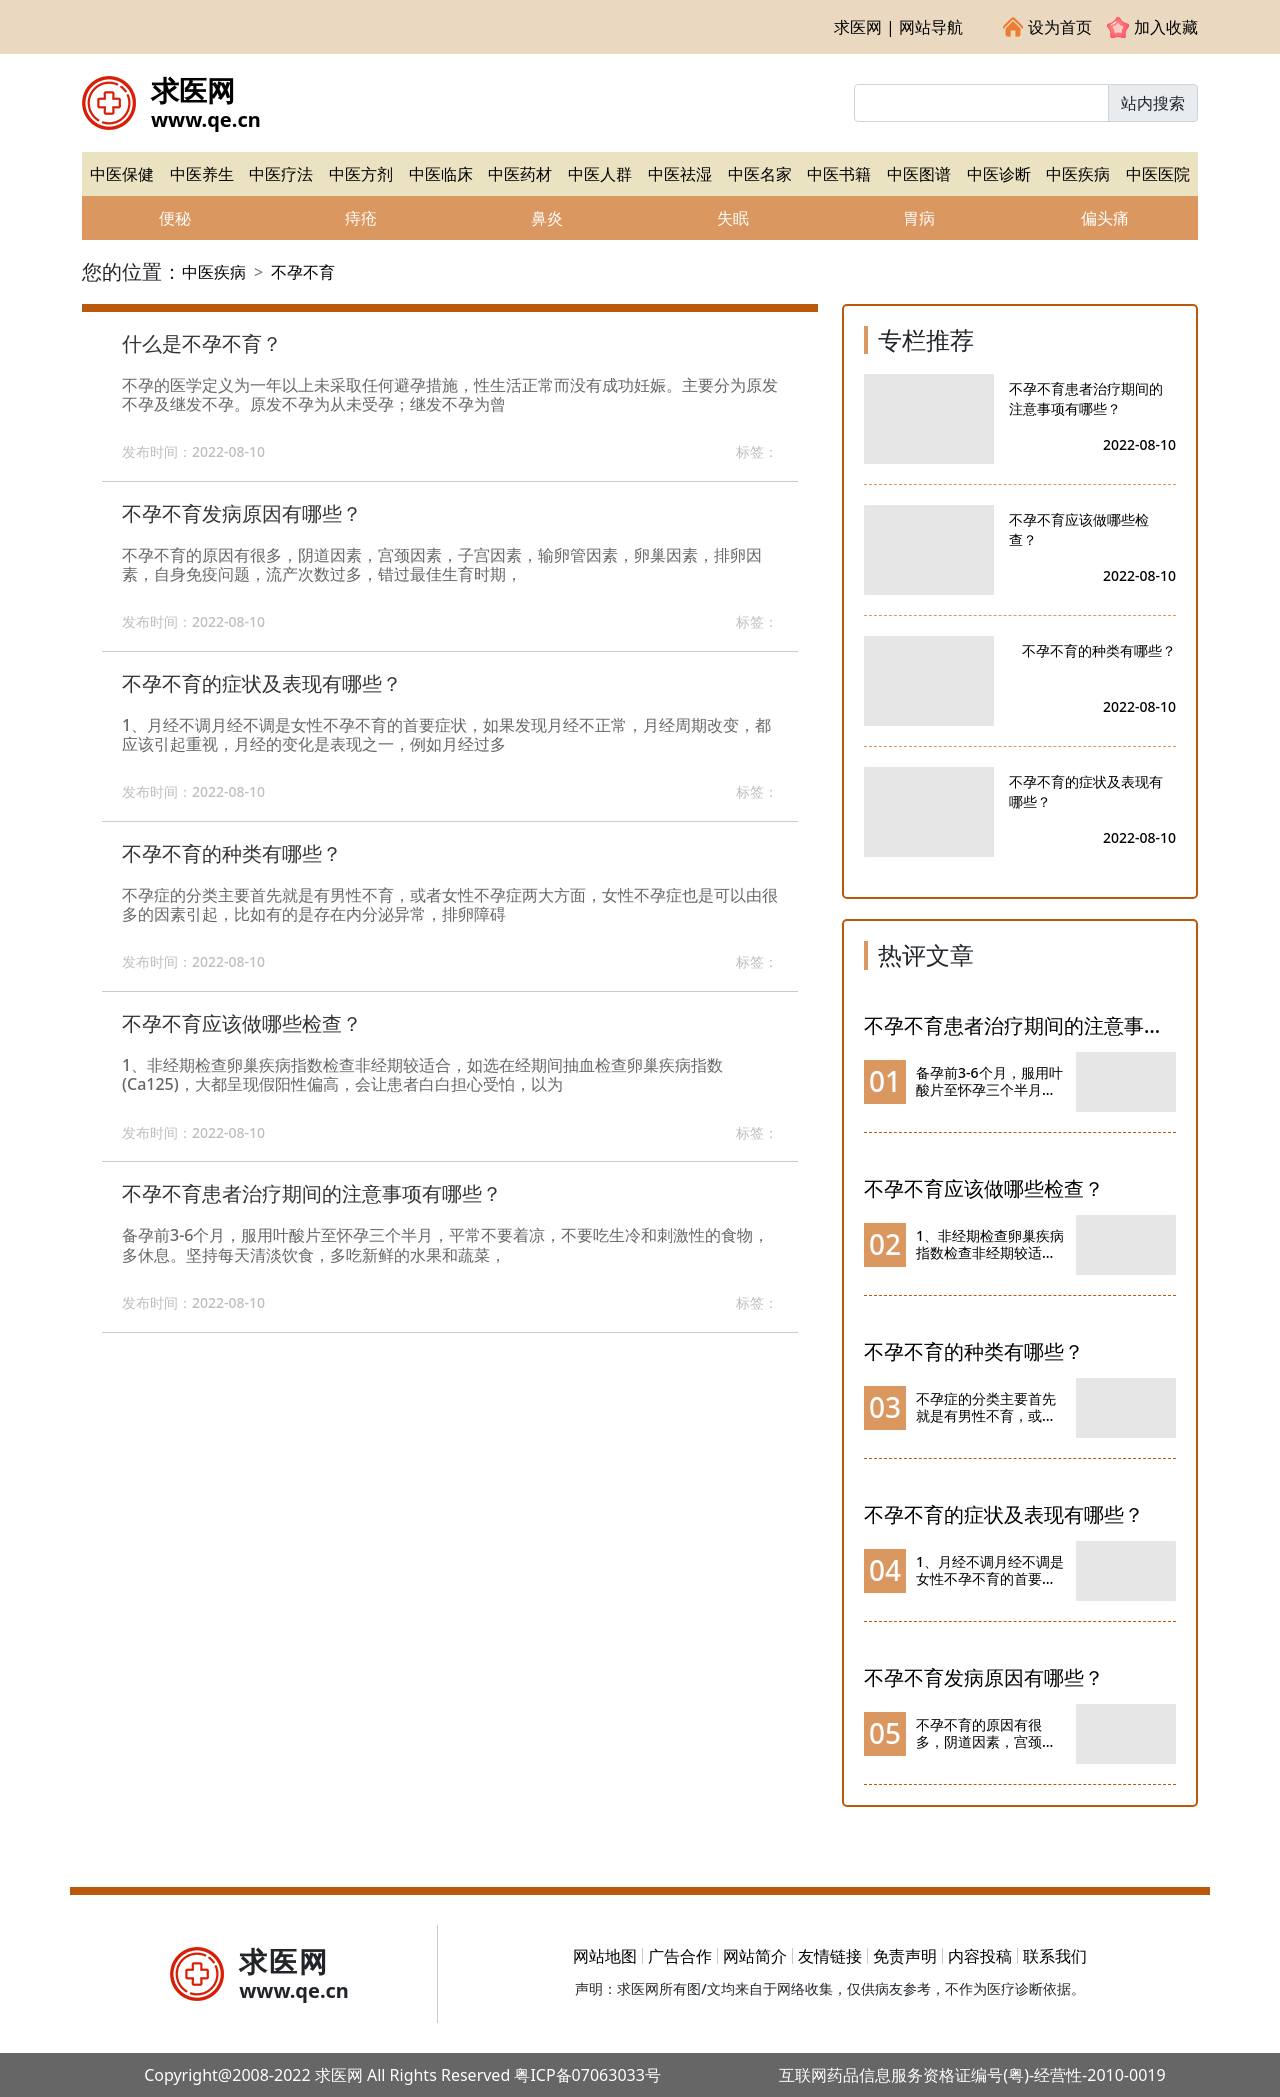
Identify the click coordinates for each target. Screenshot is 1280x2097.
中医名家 (760, 174)
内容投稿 (980, 1956)
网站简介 (755, 1956)
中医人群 (600, 174)
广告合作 (680, 1956)
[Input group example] (981, 103)
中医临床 (441, 174)
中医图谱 (919, 174)
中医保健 (122, 174)
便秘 (175, 218)
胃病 (919, 218)
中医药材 (520, 174)
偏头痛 (1105, 218)
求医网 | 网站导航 (898, 27)
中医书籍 (839, 174)
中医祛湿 (680, 174)
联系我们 (1055, 1956)
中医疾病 (1078, 174)
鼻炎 (547, 218)
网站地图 (605, 1956)
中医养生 (202, 174)
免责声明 (905, 1956)
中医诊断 (999, 174)
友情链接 (830, 1956)
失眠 (733, 218)
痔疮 (361, 218)
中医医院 (1158, 174)
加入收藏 (1152, 27)
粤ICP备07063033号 (587, 2075)
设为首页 (1047, 27)
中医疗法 (281, 174)
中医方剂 (361, 174)
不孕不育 (303, 272)
